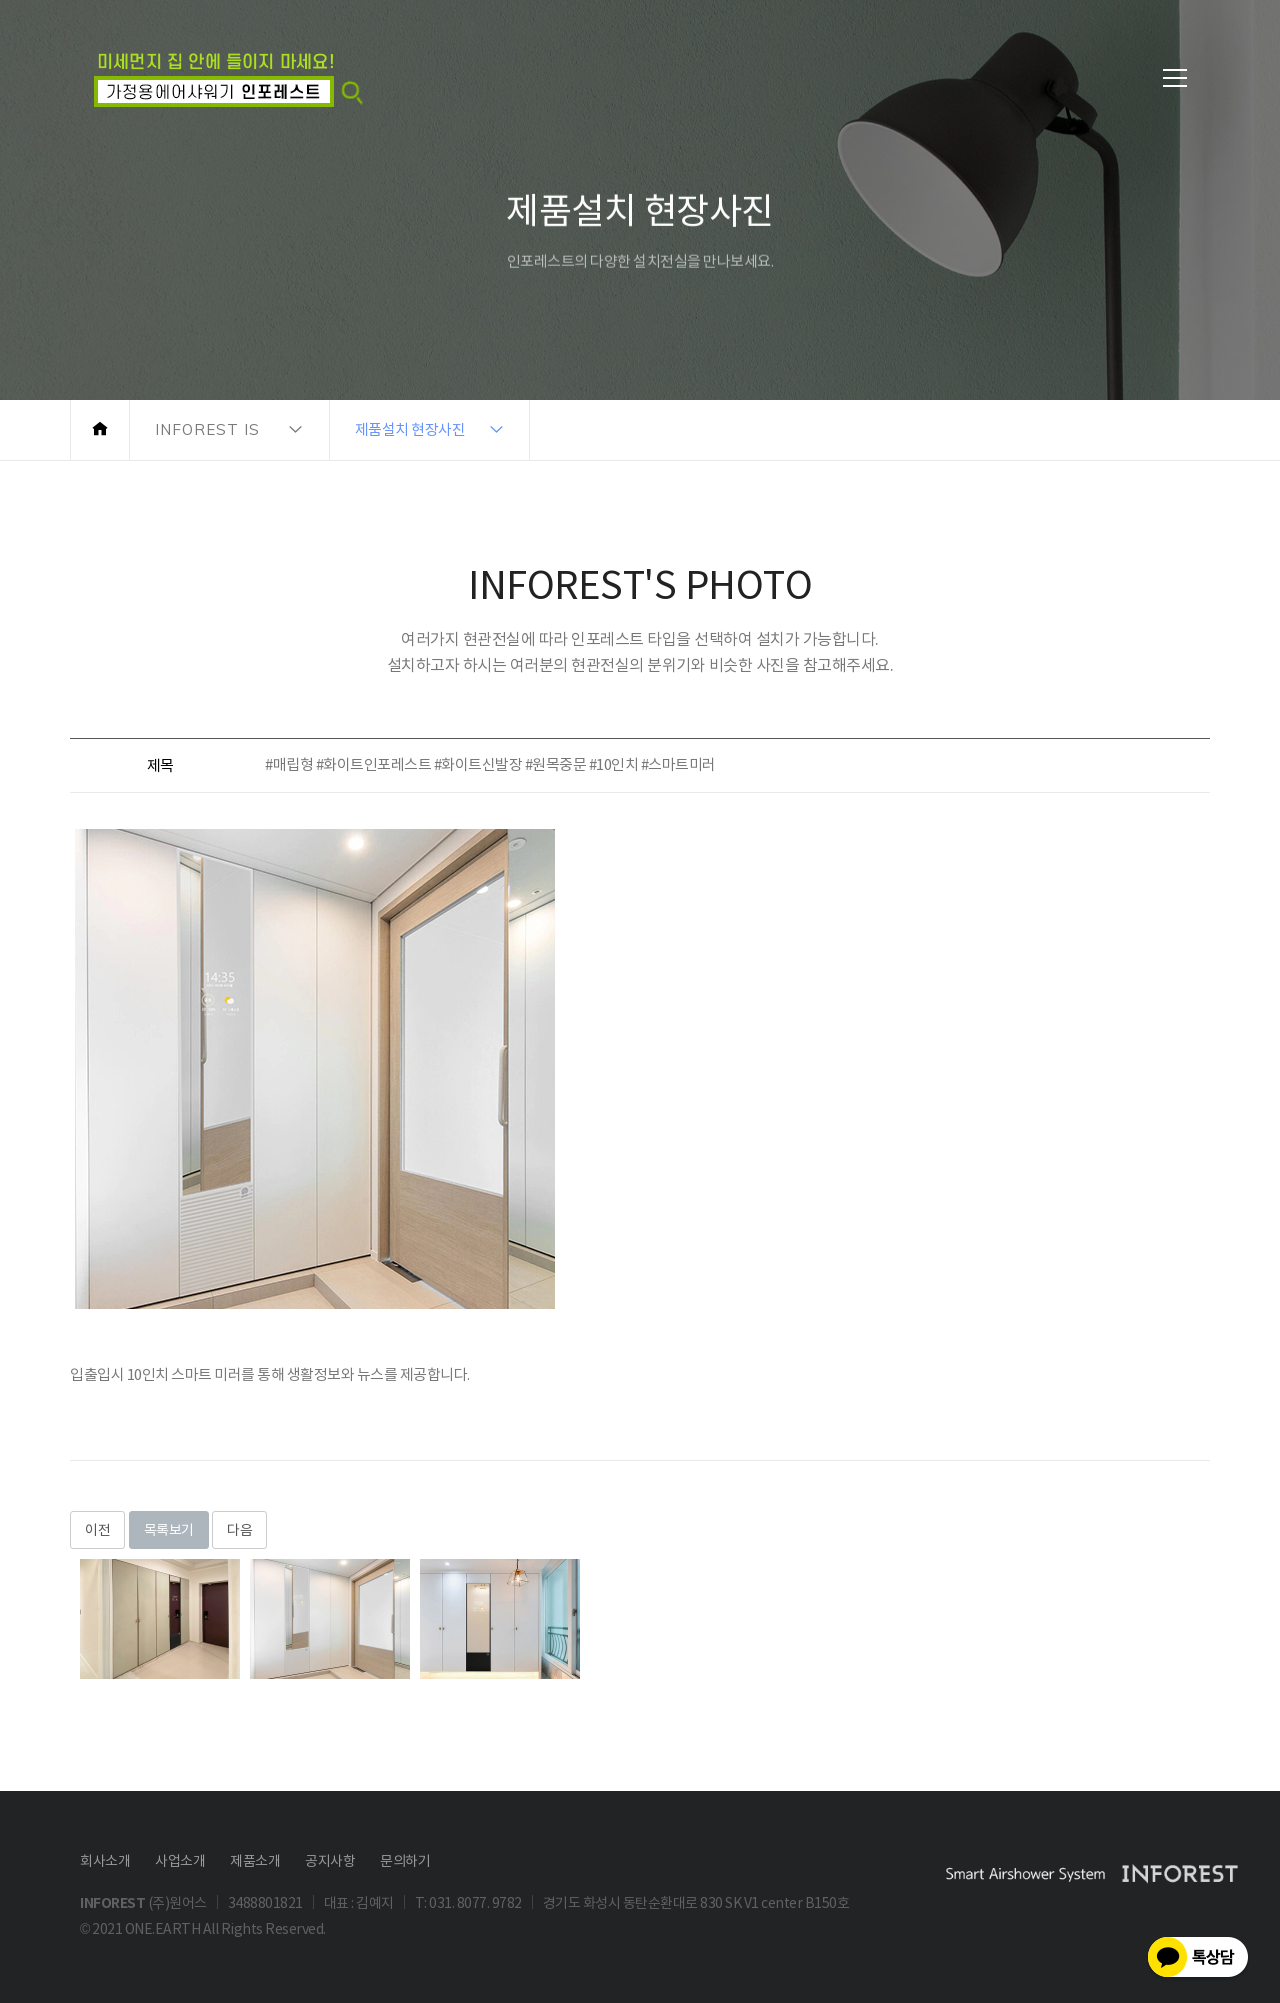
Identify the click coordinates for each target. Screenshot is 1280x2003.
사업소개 (180, 1861)
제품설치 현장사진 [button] (410, 429)
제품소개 (255, 1861)
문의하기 (405, 1861)
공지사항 (330, 1861)
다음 (239, 1530)
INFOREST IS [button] (207, 429)
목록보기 (169, 1530)
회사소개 (105, 1861)
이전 (97, 1530)
